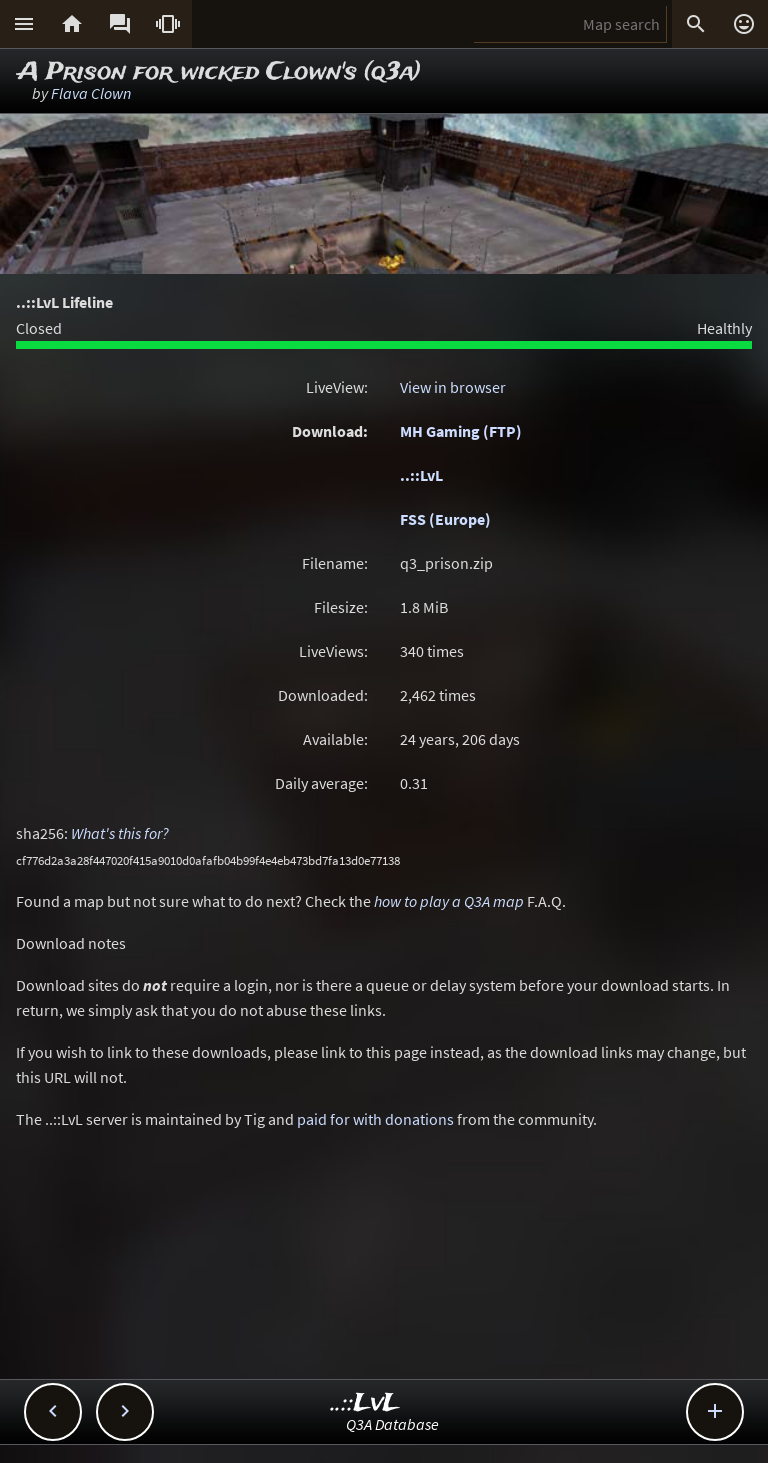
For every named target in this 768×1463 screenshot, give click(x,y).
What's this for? (120, 833)
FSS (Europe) (445, 519)
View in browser (453, 387)
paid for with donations (375, 1119)
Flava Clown (91, 93)
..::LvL (421, 475)
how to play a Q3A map (449, 901)
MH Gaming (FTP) (461, 431)
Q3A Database (392, 1424)
